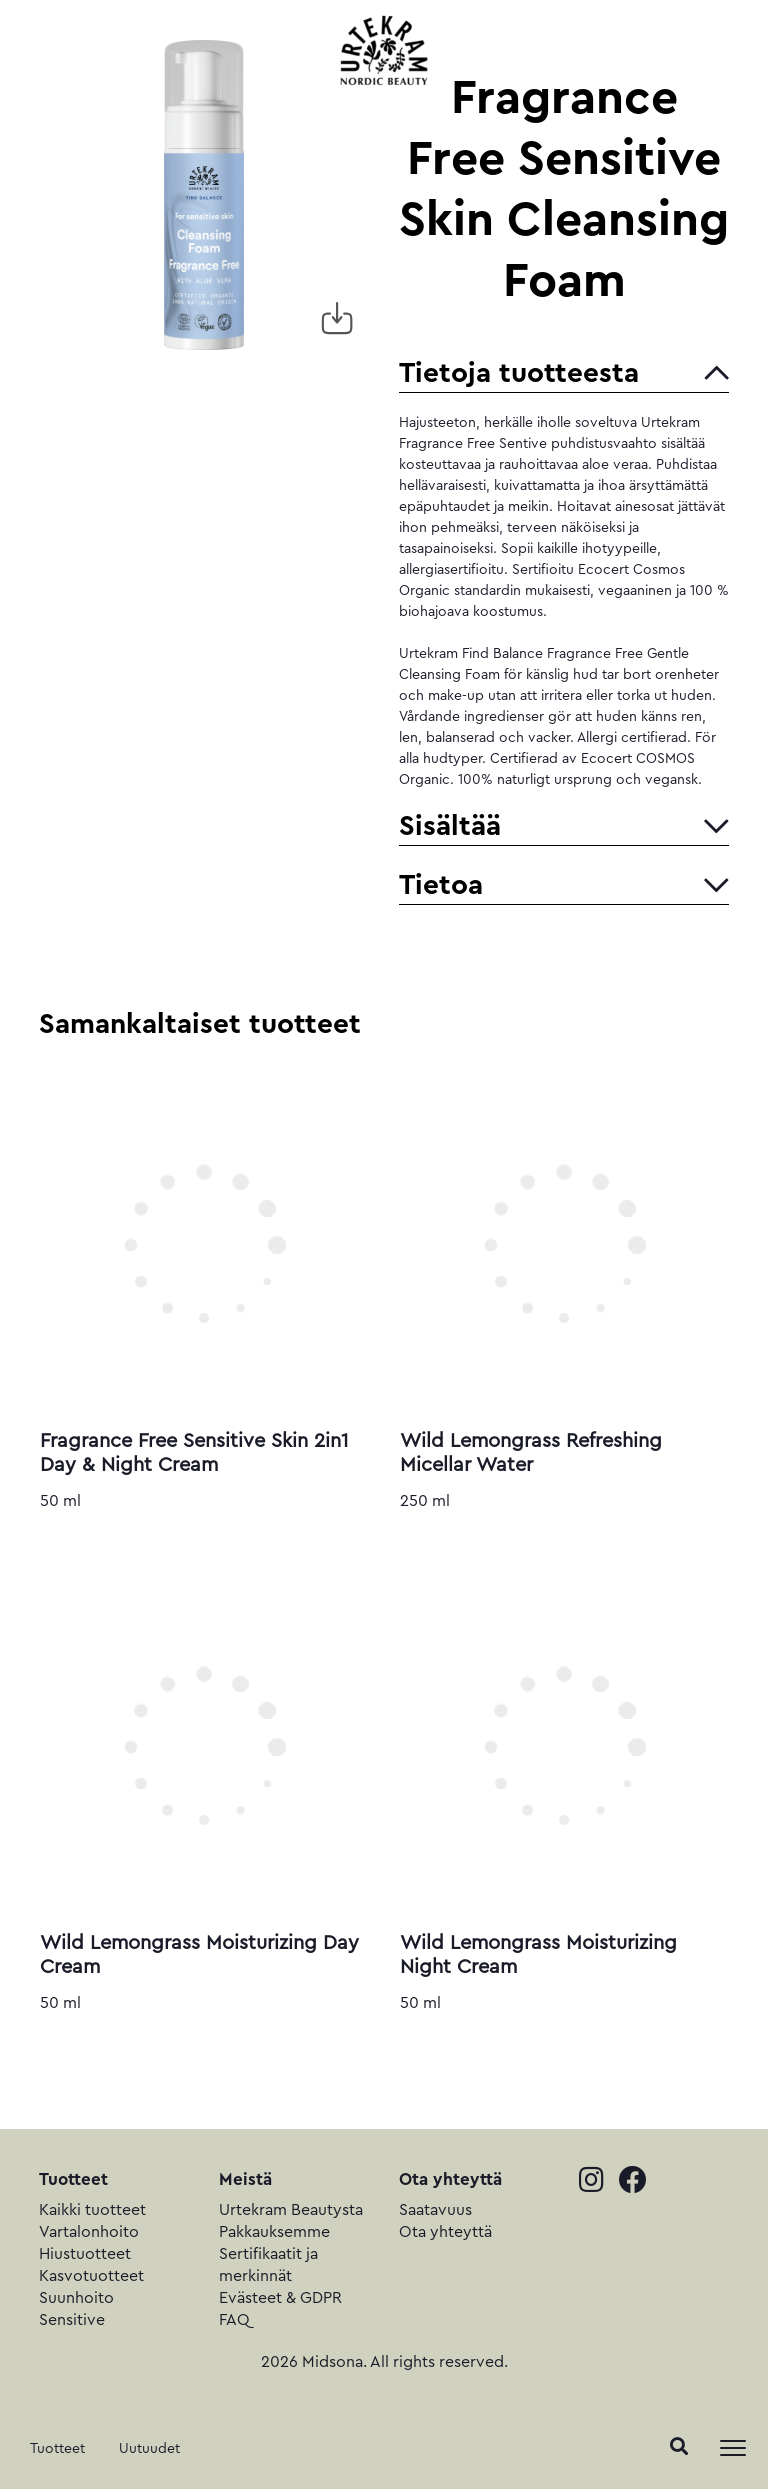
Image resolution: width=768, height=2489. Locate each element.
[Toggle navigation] (733, 2448)
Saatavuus (435, 2210)
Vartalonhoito (89, 2232)
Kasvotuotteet (91, 2276)
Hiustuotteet (85, 2254)
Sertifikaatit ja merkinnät (268, 2265)
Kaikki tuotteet (92, 2210)
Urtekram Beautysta (291, 2210)
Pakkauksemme (274, 2232)
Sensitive (72, 2320)
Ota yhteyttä (445, 2232)
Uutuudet (149, 2449)
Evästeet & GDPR (280, 2298)
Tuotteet (57, 2449)
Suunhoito (76, 2298)
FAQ (234, 2320)
